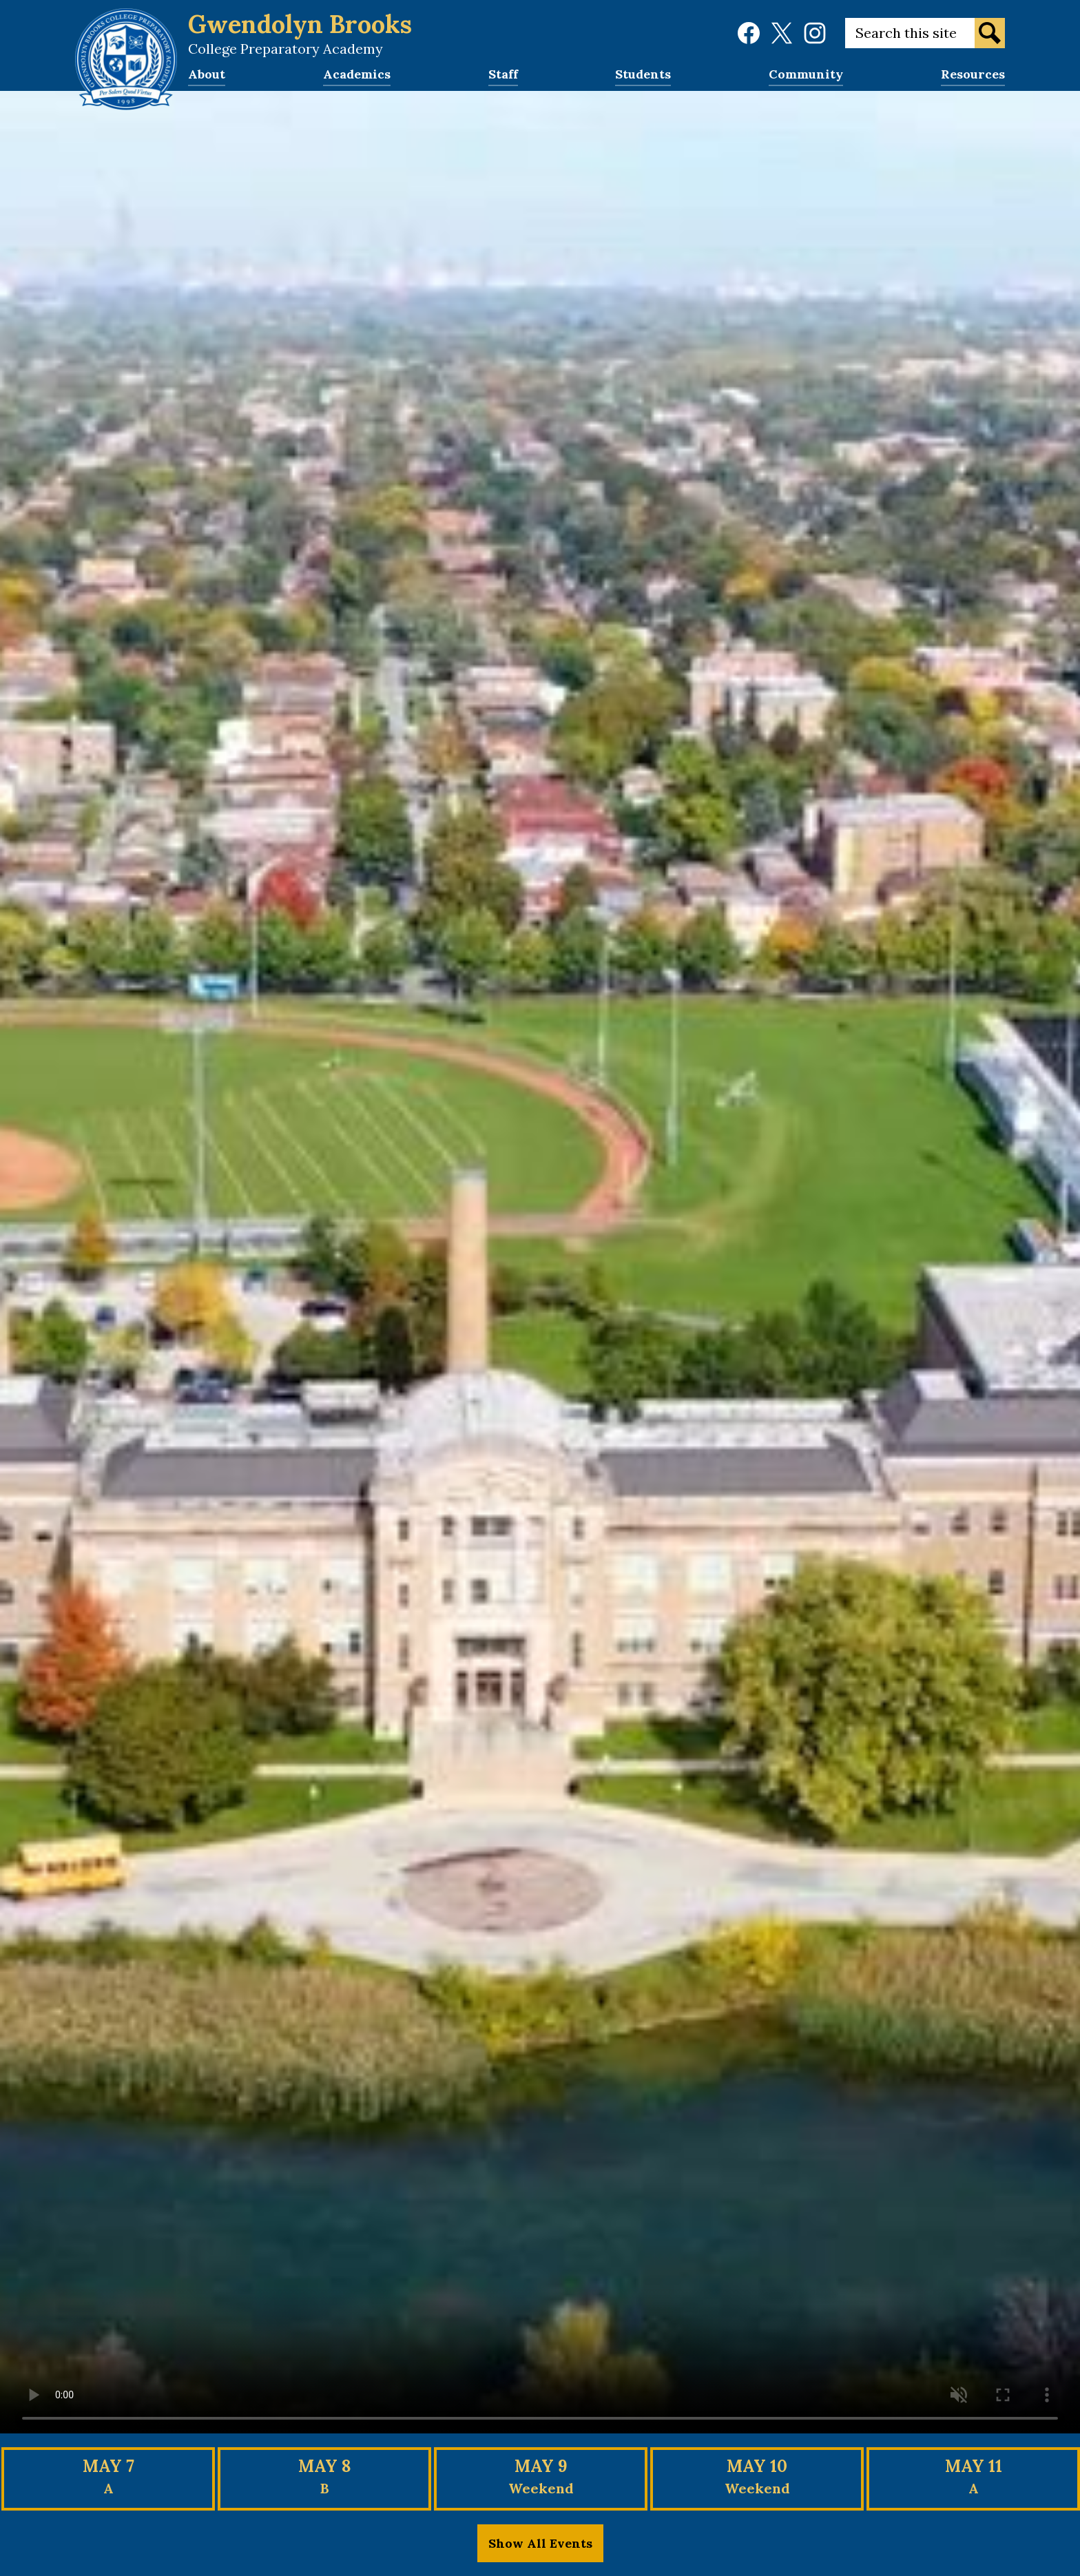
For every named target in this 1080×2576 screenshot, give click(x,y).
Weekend (541, 2488)
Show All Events (540, 2543)
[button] (206, 78)
